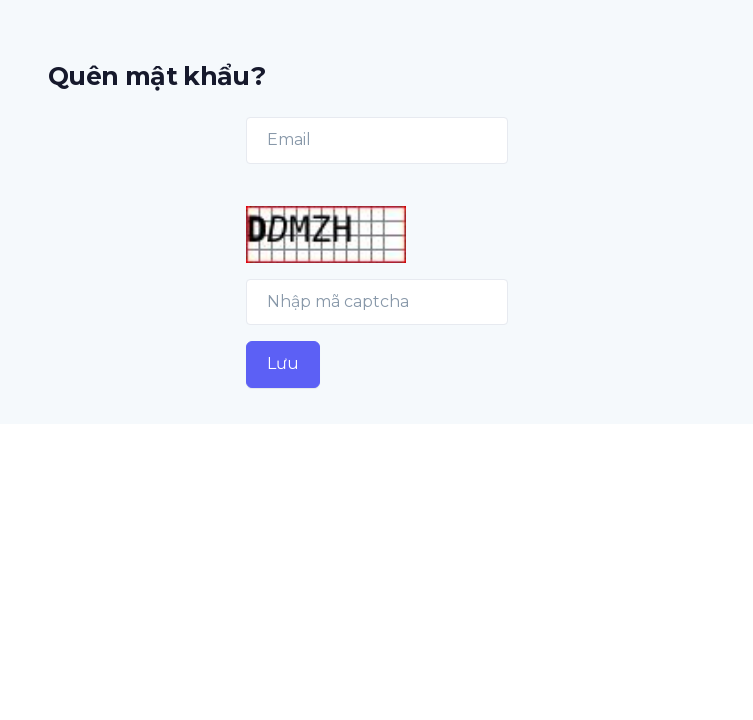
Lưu (283, 363)
